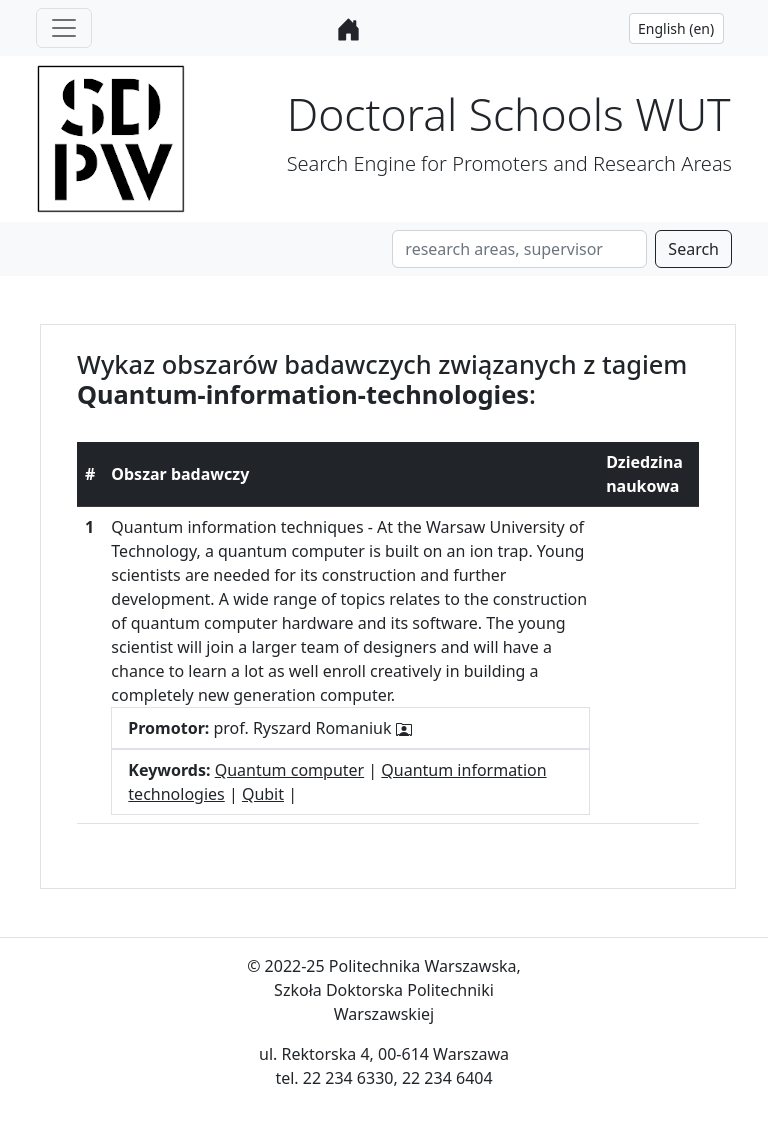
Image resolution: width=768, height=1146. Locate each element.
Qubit (263, 794)
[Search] (519, 249)
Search (693, 249)
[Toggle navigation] (64, 28)
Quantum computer (290, 770)
